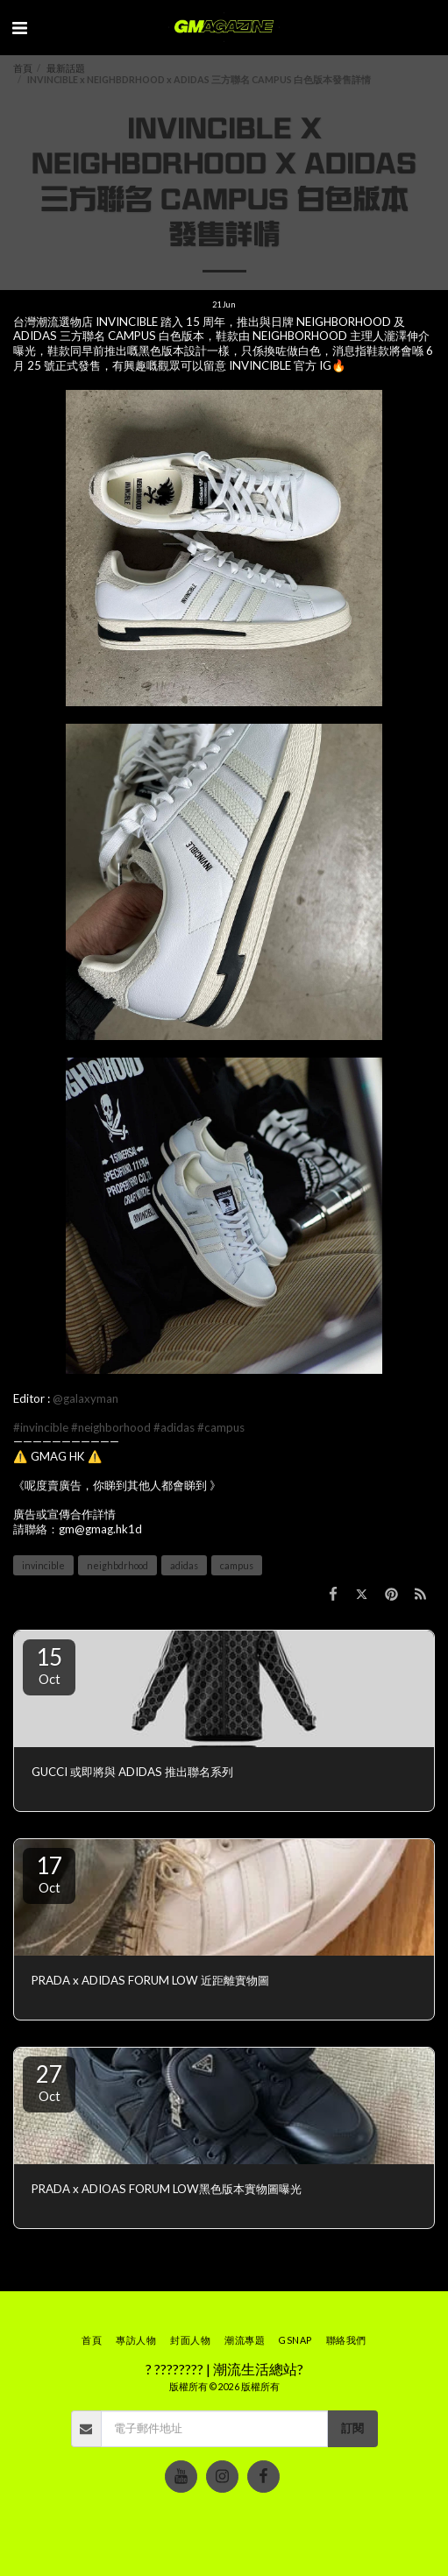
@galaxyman (85, 1398)
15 (49, 1665)
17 (49, 1873)
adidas (184, 1565)
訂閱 (352, 2428)
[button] (19, 27)
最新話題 (65, 68)
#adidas (174, 1427)
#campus (221, 1427)
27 (49, 2082)
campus (236, 1565)
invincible (43, 1565)
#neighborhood (111, 1427)
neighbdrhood (117, 1565)
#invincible (40, 1427)
